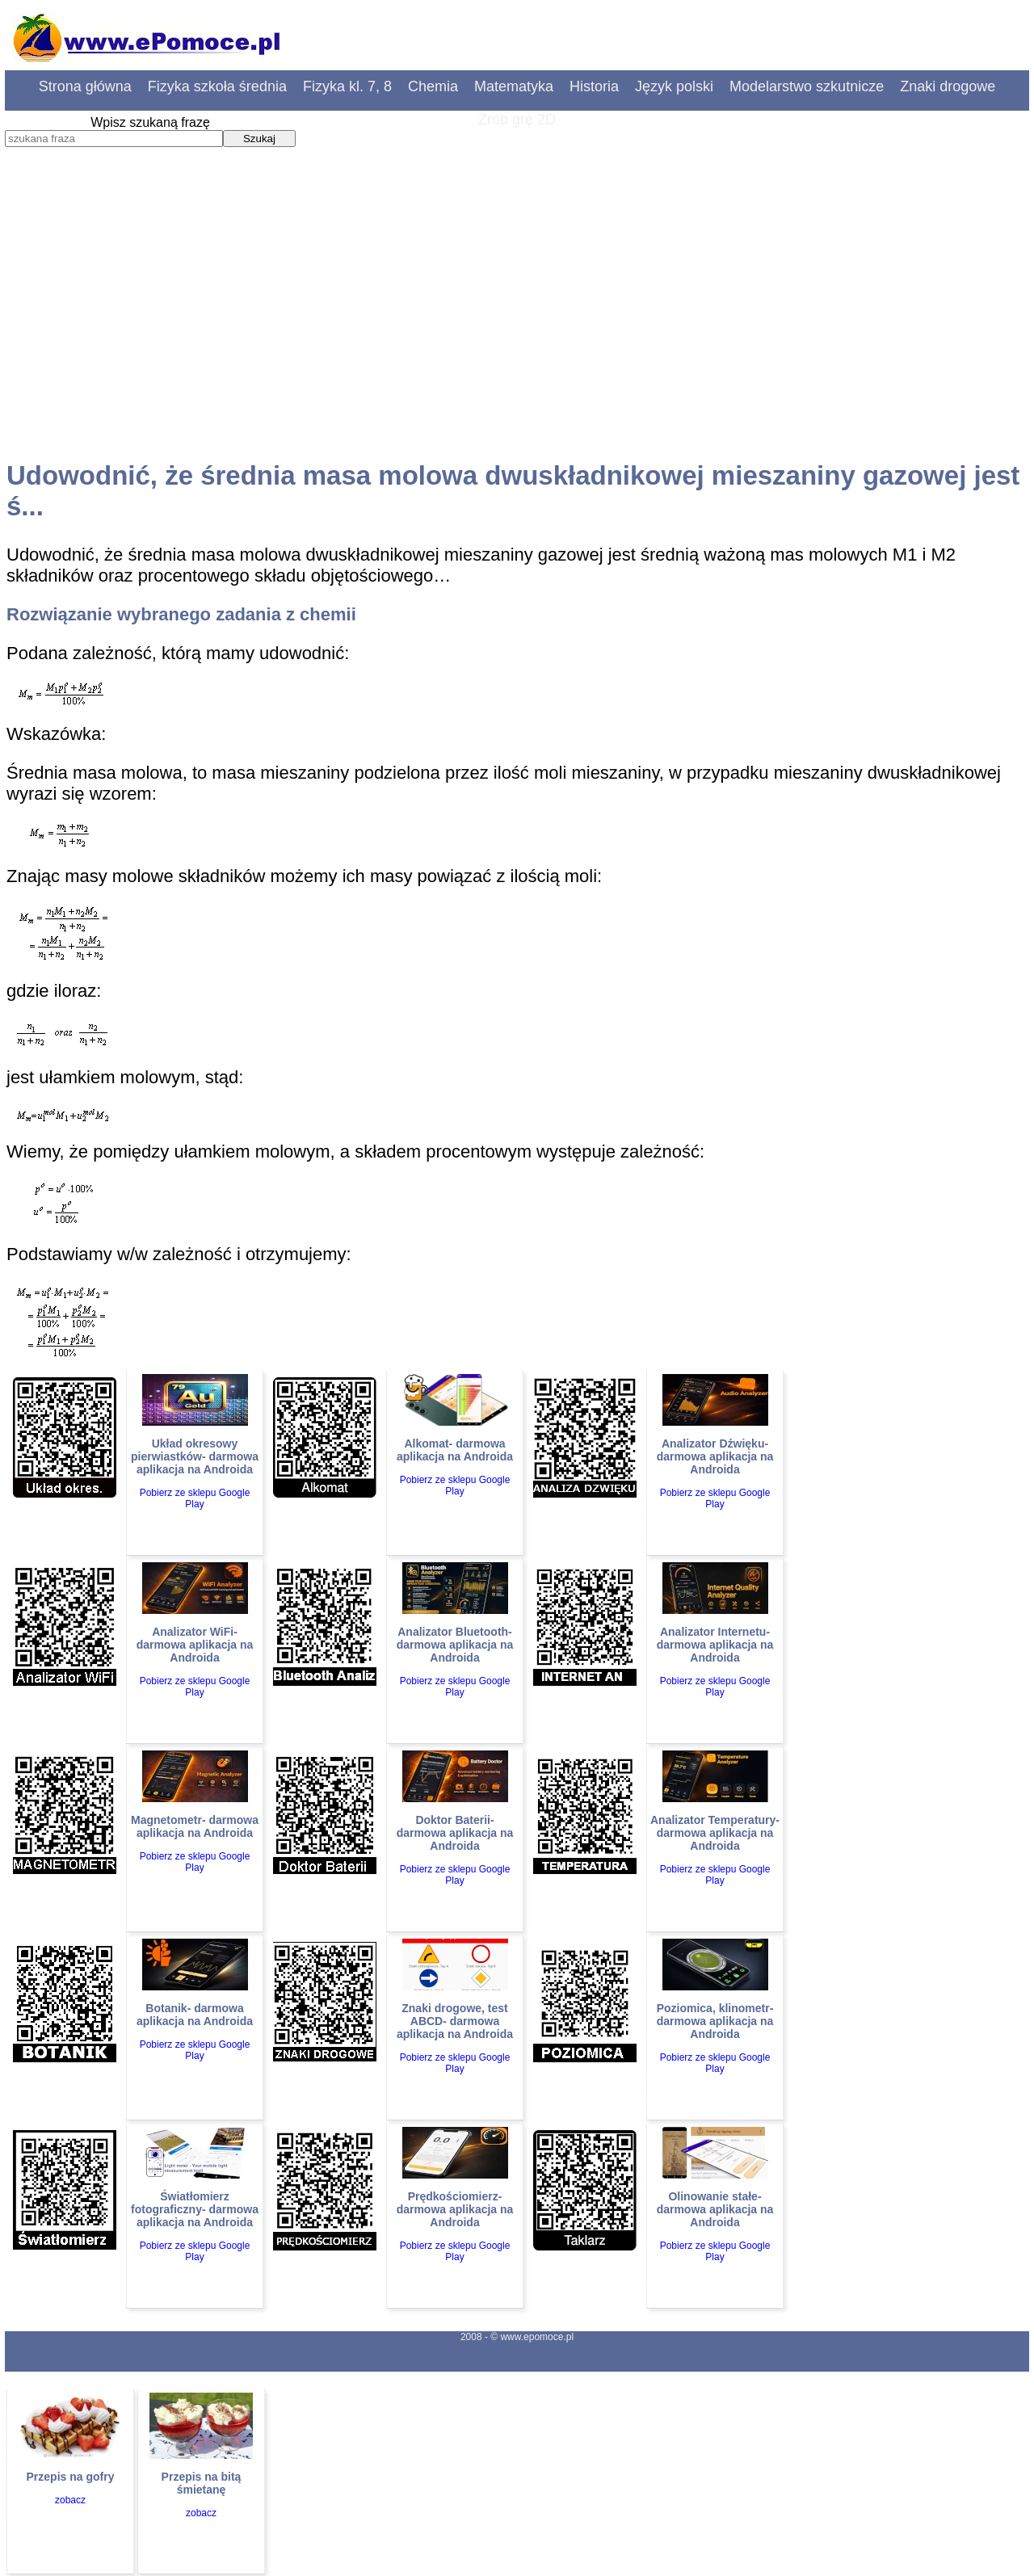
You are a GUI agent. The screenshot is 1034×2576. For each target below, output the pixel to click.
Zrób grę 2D (517, 119)
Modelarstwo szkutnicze (806, 86)
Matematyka (513, 86)
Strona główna (85, 86)
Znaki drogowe (947, 86)
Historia (594, 86)
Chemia (433, 86)
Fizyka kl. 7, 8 (347, 86)
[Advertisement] (517, 319)
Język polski (674, 86)
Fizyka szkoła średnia (217, 86)
